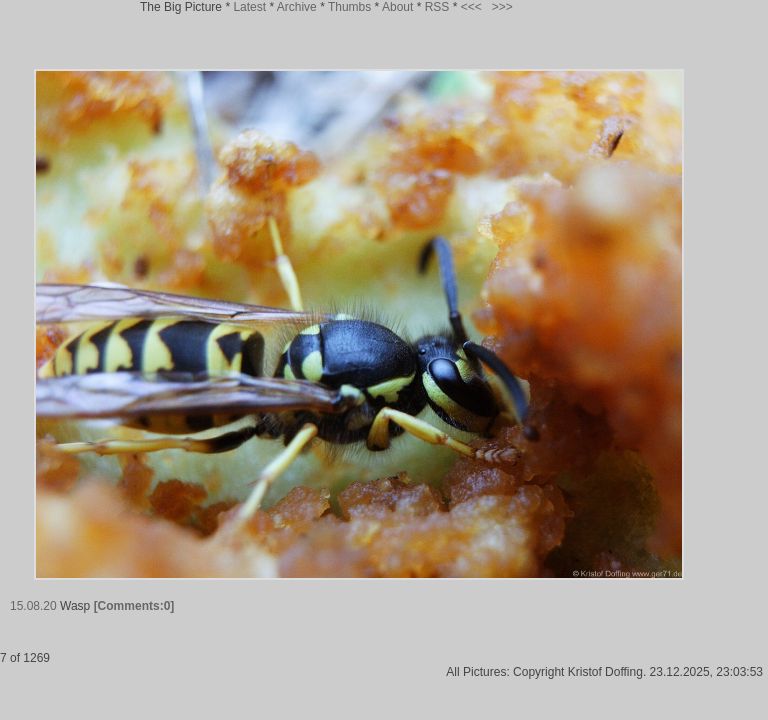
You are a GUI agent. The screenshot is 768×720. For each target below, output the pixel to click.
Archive (297, 7)
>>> (502, 7)
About (397, 7)
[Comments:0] (134, 606)
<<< (471, 7)
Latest (249, 7)
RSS (437, 7)
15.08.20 (33, 606)
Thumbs (349, 7)
